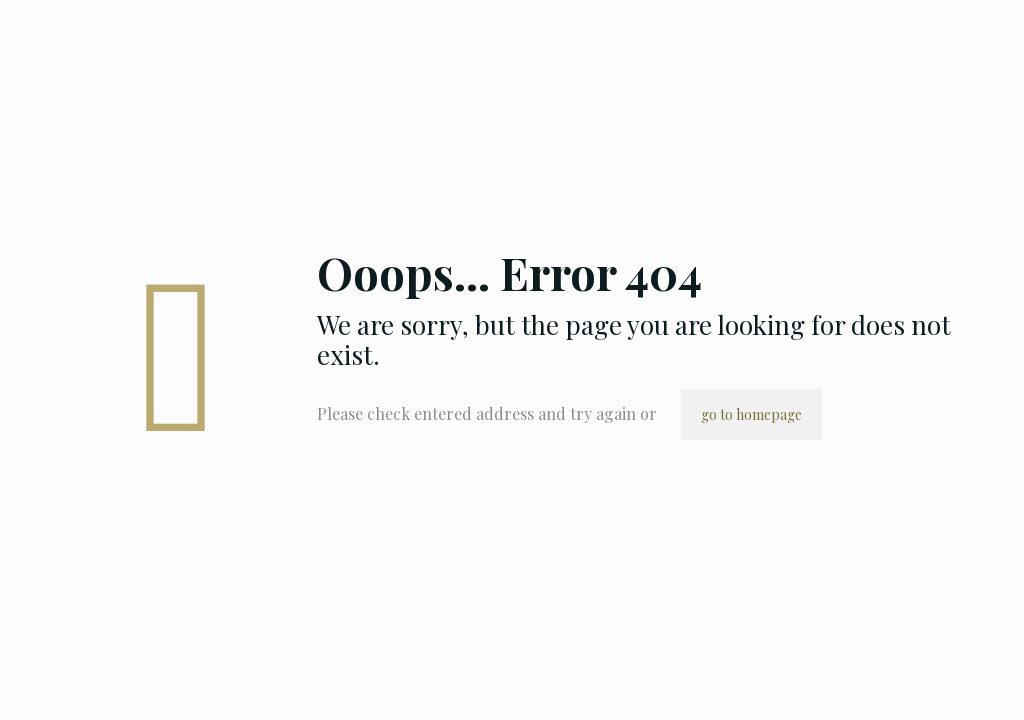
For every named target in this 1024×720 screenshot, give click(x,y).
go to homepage (751, 414)
